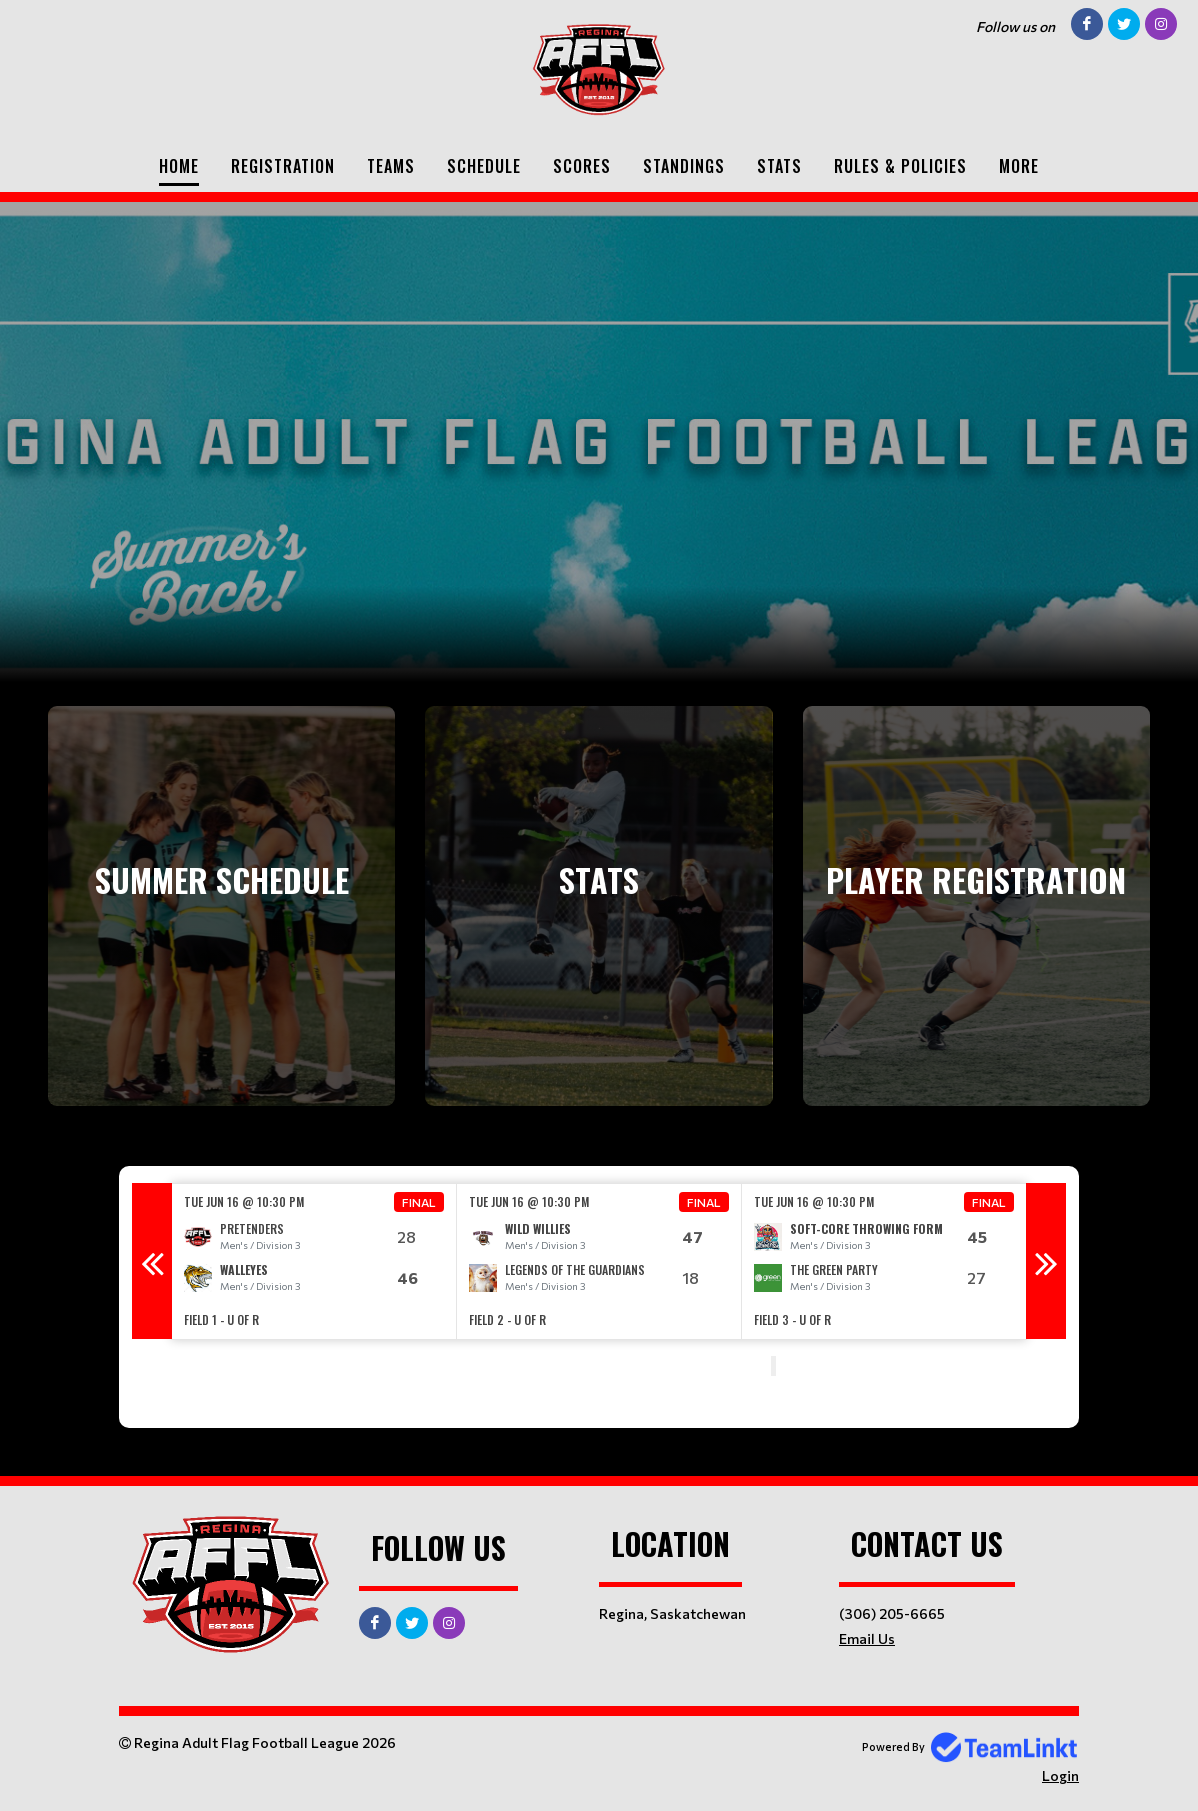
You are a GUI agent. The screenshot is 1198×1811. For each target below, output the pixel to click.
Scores (582, 166)
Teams (391, 166)
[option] (314, 1261)
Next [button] (1046, 1261)
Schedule (484, 166)
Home (179, 166)
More (1019, 166)
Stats (779, 166)
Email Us (867, 1638)
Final (419, 1202)
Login (1060, 1775)
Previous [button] (152, 1261)
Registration (283, 166)
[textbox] (439, 1368)
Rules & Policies (900, 166)
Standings (684, 166)
